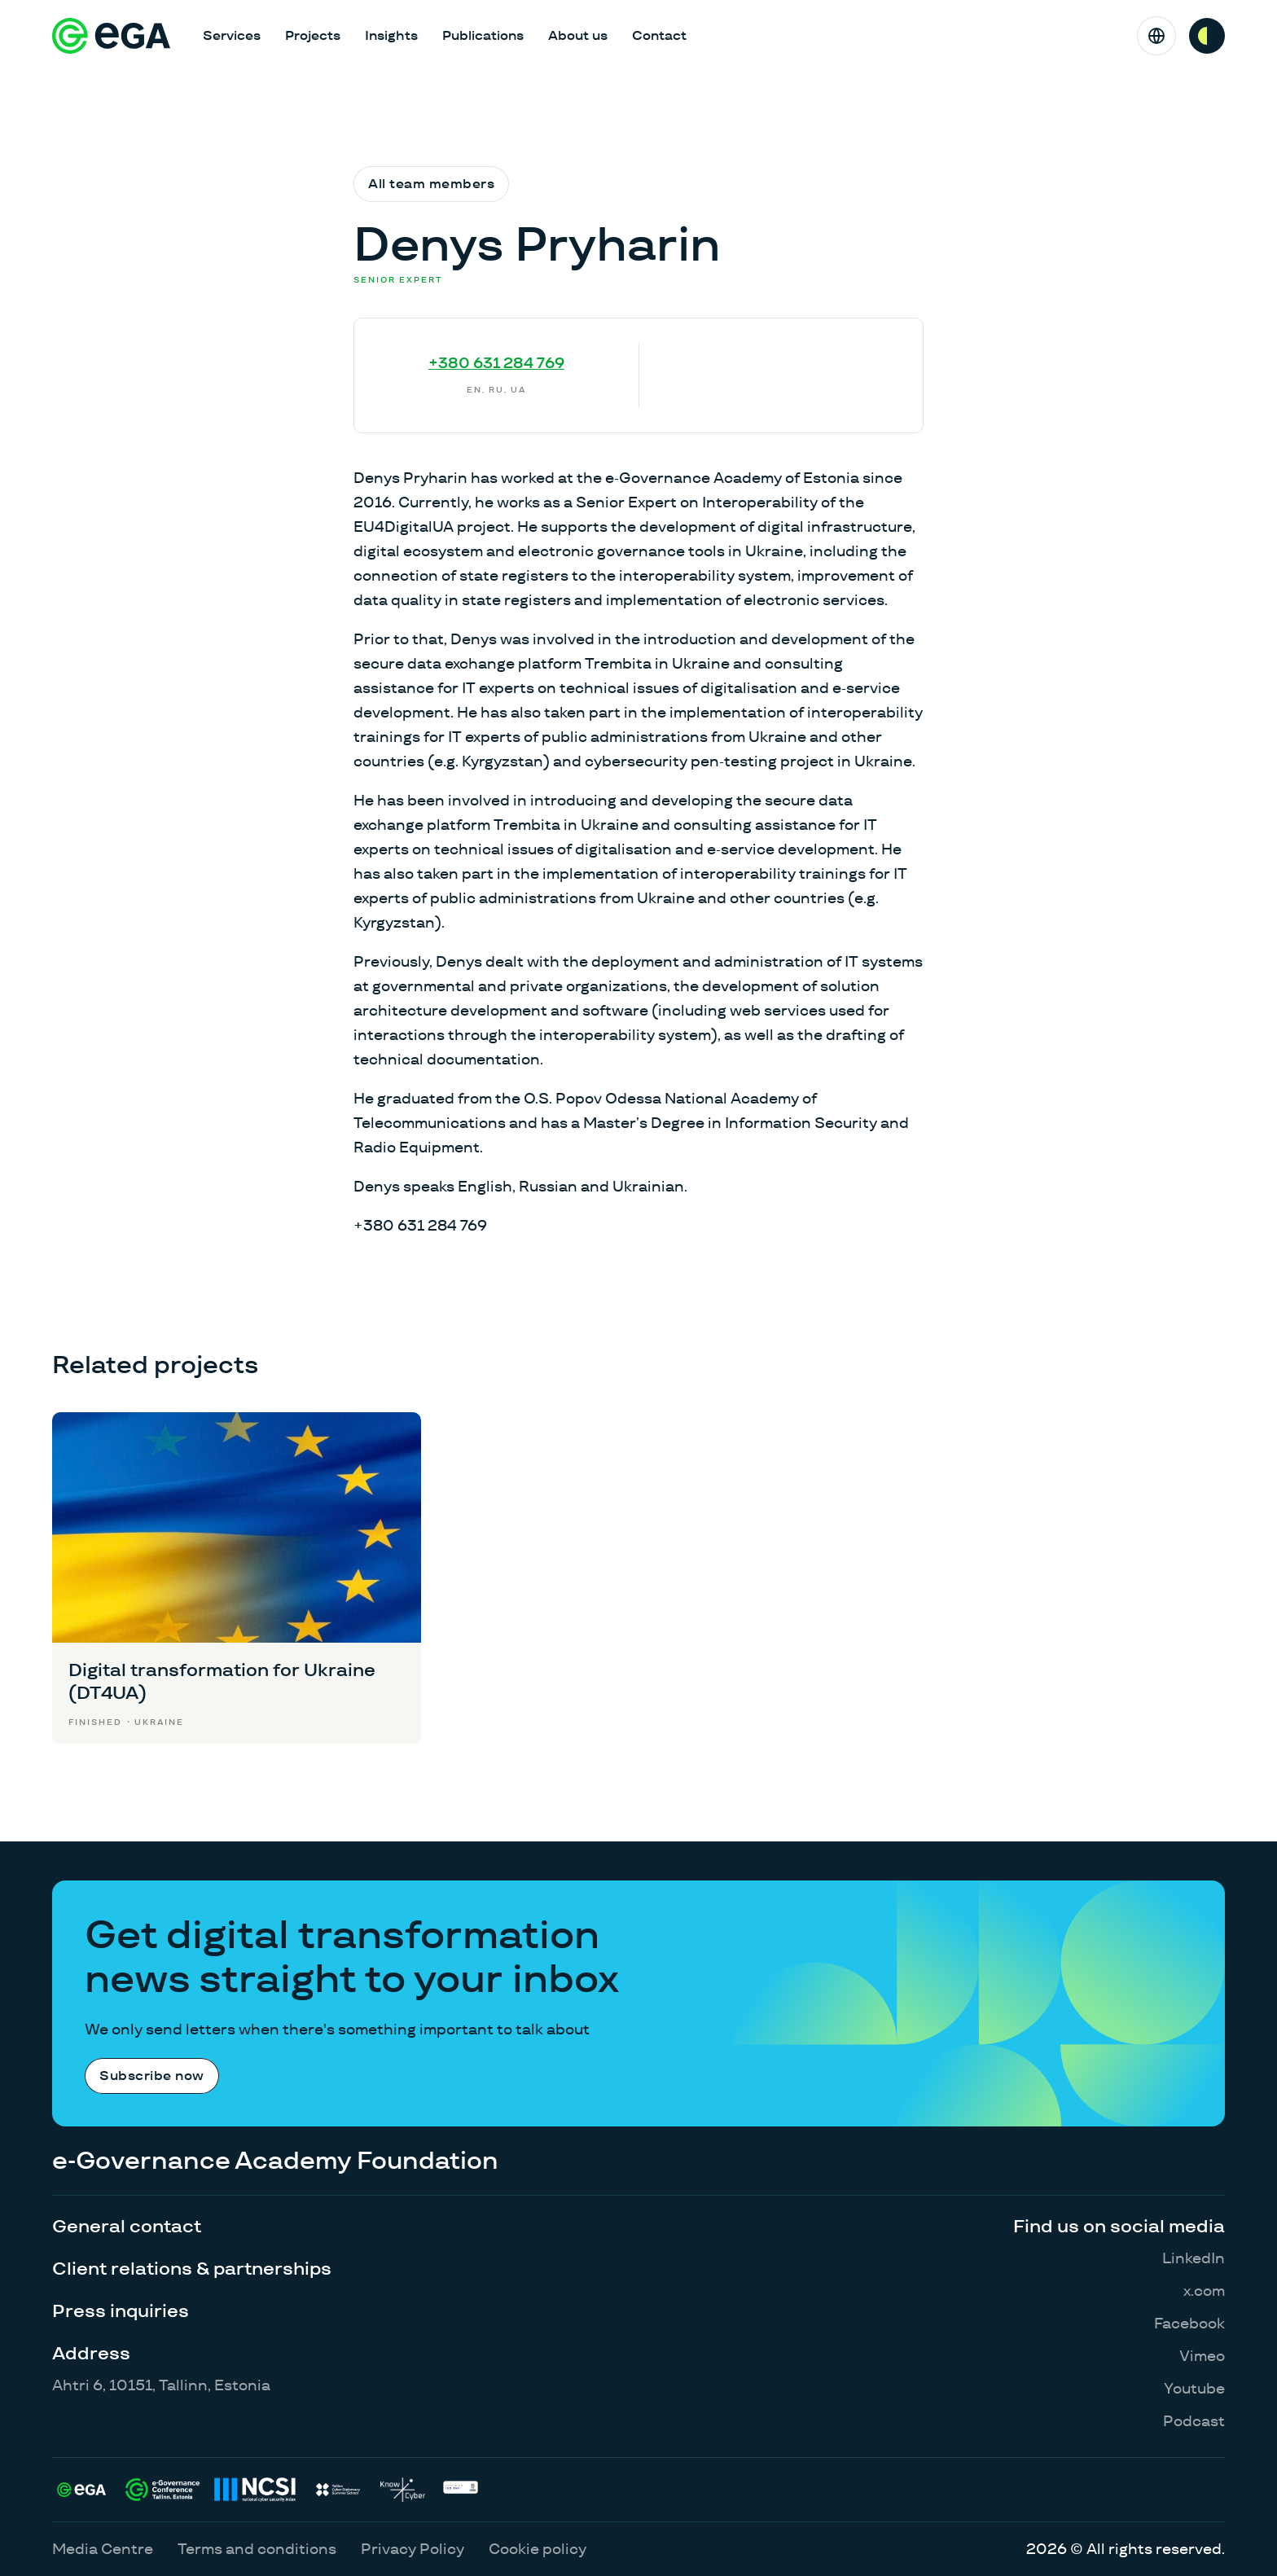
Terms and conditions (257, 2549)
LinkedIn (1193, 2258)
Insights (391, 35)
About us (578, 35)
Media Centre (102, 2549)
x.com (1204, 2290)
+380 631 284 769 (496, 363)
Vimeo (1202, 2356)
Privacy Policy (412, 2549)
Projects (312, 35)
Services (232, 35)
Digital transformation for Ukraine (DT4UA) (221, 1681)
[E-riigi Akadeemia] (111, 36)
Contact (659, 35)
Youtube (1194, 2388)
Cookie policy (537, 2549)
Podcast (1194, 2421)
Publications (483, 35)
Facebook (1189, 2323)
